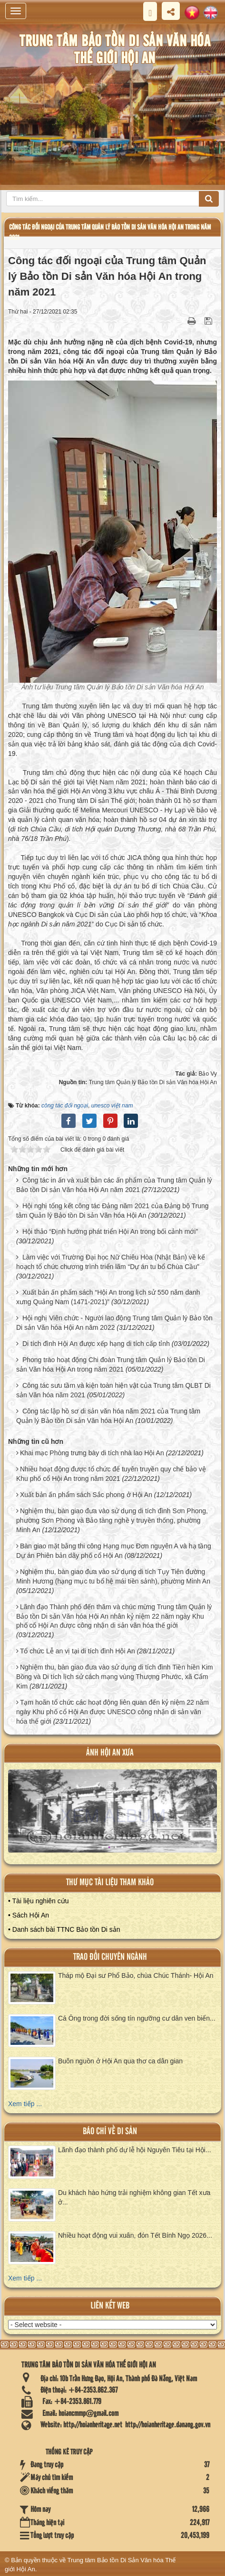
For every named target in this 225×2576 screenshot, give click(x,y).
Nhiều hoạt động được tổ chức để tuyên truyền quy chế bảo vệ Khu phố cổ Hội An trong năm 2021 (111, 1473)
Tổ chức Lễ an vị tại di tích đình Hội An (77, 1651)
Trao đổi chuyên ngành (110, 1957)
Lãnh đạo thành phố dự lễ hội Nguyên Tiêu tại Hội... (134, 2150)
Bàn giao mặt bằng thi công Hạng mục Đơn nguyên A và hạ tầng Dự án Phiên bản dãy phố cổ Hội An (113, 1550)
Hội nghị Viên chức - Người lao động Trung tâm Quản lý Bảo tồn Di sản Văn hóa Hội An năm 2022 (114, 1322)
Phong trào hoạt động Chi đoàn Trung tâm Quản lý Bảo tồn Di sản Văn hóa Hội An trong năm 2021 (110, 1364)
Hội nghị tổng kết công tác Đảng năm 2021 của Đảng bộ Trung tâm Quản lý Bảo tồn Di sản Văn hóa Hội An (112, 1210)
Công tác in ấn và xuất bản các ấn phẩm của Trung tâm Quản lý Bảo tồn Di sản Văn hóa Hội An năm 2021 (114, 1184)
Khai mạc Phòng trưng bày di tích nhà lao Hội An (92, 1453)
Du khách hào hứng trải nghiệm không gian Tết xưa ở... (134, 2197)
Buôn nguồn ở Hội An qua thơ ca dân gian (120, 2061)
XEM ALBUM (113, 1816)
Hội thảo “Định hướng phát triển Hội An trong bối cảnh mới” (110, 1231)
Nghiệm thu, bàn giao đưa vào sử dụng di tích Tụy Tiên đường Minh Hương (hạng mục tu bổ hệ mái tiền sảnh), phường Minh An (113, 1576)
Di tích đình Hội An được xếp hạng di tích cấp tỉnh (96, 1343)
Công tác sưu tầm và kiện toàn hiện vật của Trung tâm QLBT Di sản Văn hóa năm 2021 (113, 1390)
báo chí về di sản (110, 2132)
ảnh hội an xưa (110, 1753)
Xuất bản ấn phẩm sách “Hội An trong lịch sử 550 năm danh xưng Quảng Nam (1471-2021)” (108, 1297)
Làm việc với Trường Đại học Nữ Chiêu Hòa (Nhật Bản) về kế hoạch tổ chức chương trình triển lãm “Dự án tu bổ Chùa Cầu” (110, 1261)
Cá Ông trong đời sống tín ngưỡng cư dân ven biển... (136, 2018)
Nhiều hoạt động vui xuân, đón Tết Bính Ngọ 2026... (135, 2235)
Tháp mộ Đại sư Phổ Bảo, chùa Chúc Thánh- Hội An (136, 1975)
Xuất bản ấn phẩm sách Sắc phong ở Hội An (86, 1494)
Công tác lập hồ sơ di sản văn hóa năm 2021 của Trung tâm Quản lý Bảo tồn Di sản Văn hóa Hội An (108, 1415)
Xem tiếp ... (25, 2104)
